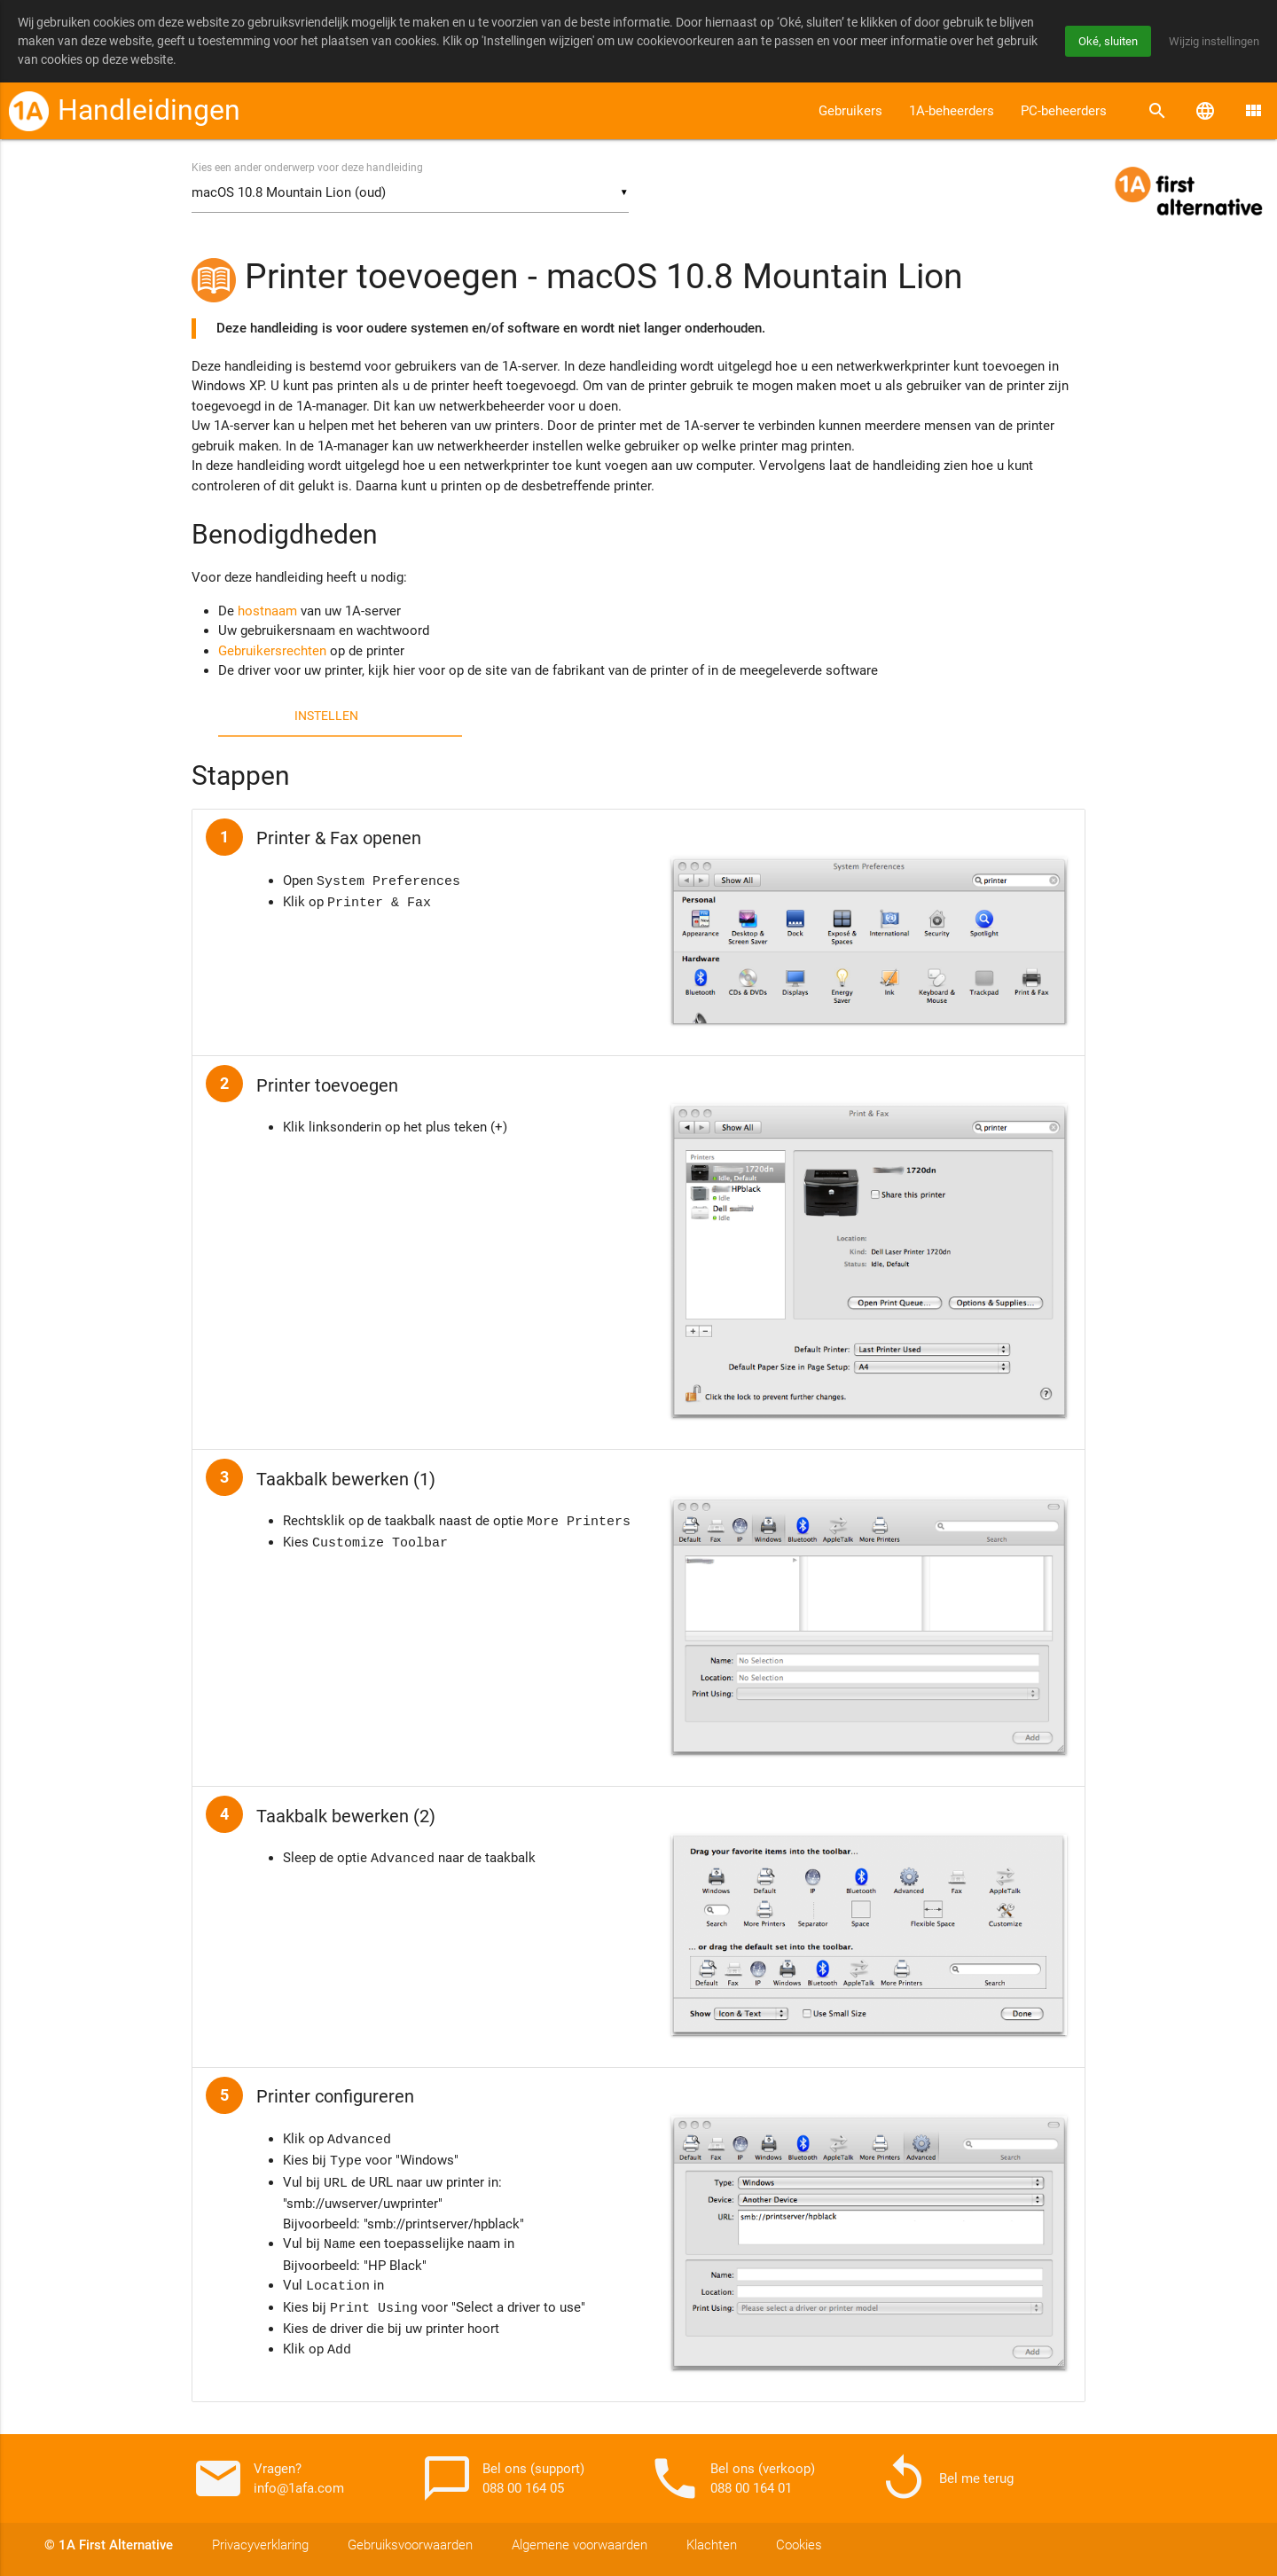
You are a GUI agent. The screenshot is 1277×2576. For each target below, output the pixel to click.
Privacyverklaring (260, 2545)
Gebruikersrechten (272, 652)
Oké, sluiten (1100, 41)
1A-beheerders (951, 111)
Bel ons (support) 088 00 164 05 (502, 2478)
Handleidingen (149, 110)
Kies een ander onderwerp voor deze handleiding (307, 168)
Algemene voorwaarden (579, 2545)
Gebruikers (850, 111)
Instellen (326, 716)
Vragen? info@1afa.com (268, 2478)
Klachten (711, 2545)
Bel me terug (945, 2478)
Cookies (799, 2545)
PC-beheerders (1064, 111)
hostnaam (267, 612)
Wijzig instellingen (1211, 41)
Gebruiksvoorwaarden (410, 2545)
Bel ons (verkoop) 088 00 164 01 (731, 2478)
